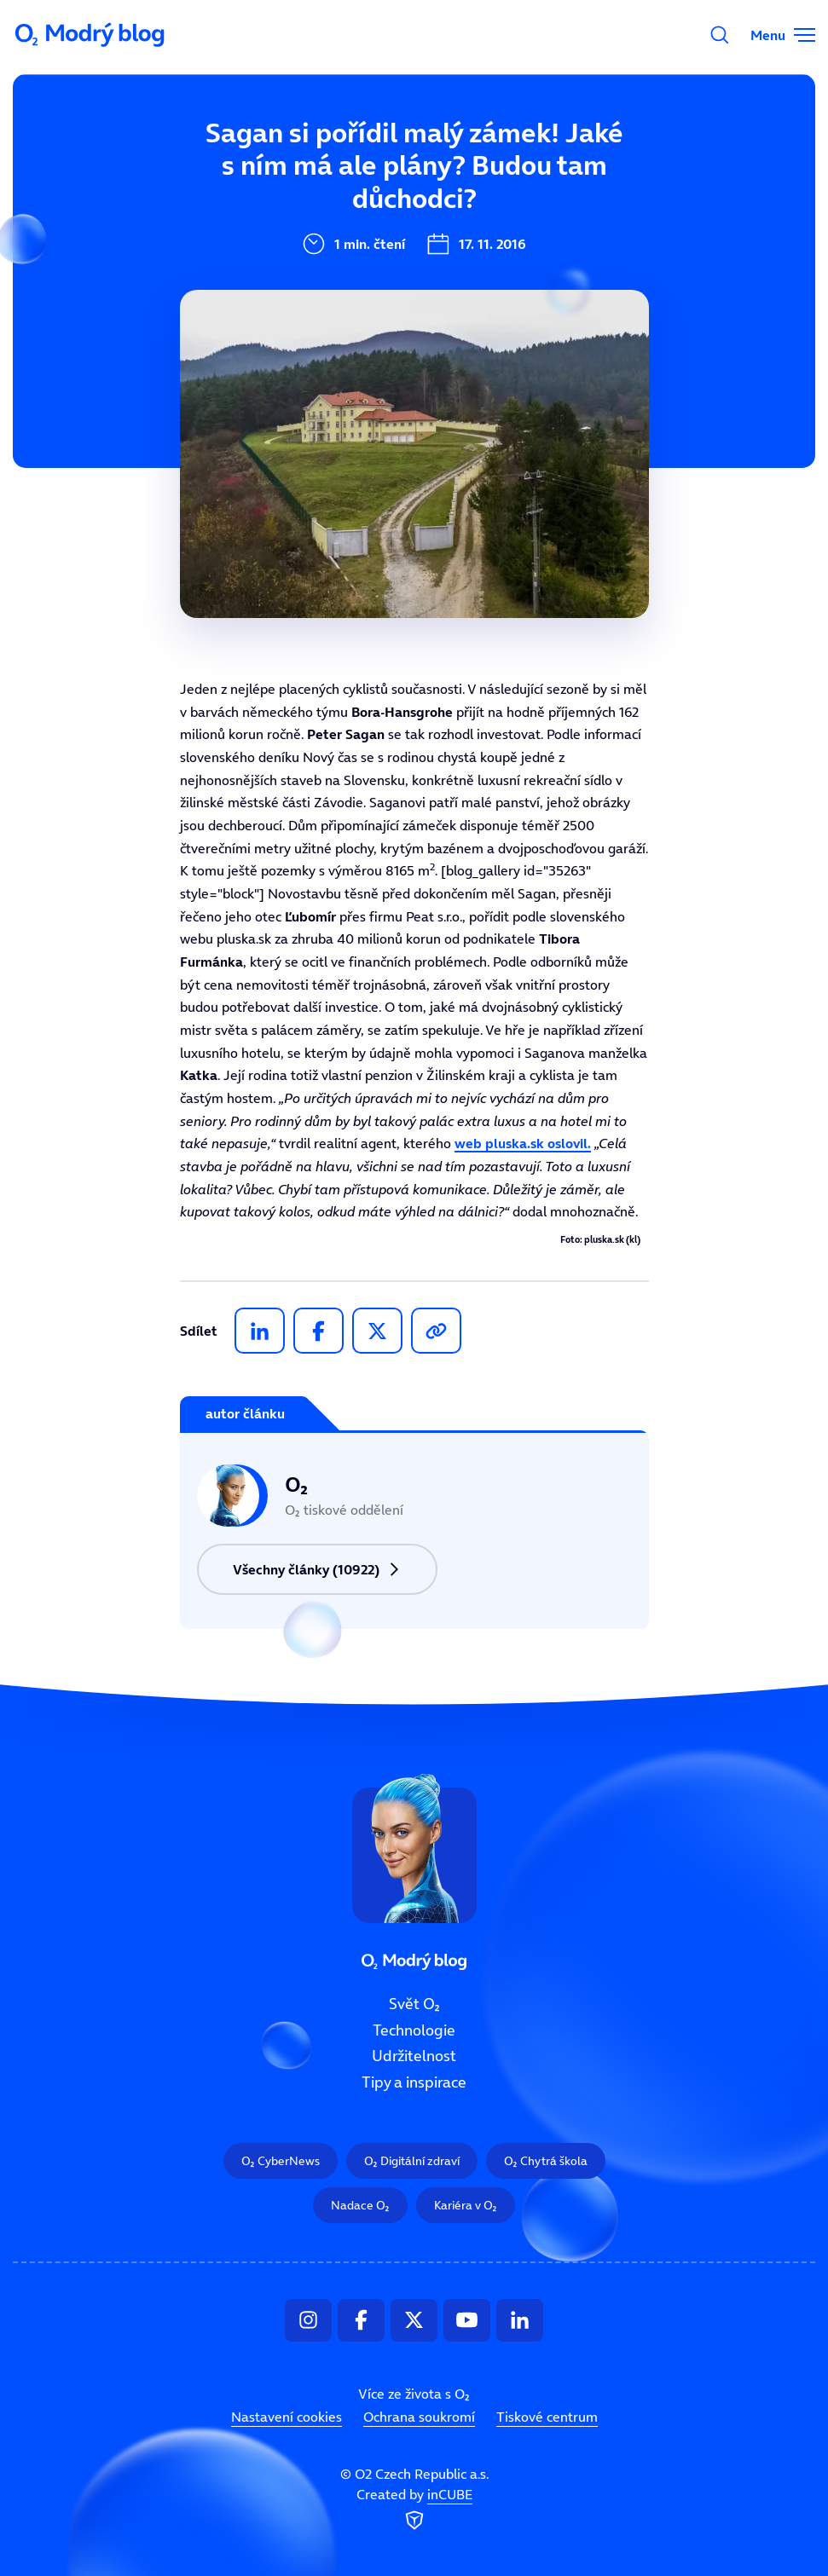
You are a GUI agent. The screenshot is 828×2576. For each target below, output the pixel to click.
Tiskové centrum (547, 2416)
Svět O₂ (414, 2004)
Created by (414, 2509)
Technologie (414, 2030)
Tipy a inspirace (414, 2082)
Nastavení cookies (286, 2416)
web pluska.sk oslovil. (523, 1143)
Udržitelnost (414, 2056)
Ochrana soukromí (419, 2416)
